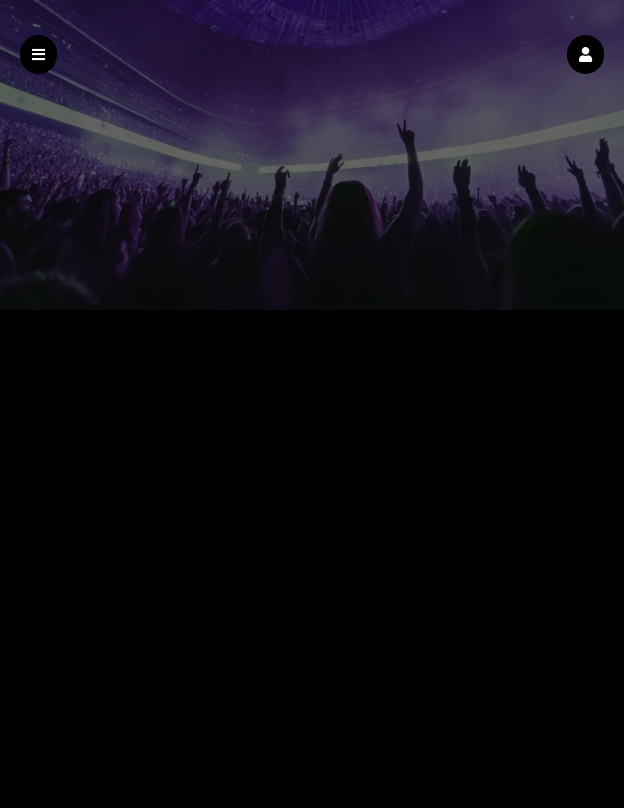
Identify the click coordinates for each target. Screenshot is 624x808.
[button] (585, 54)
